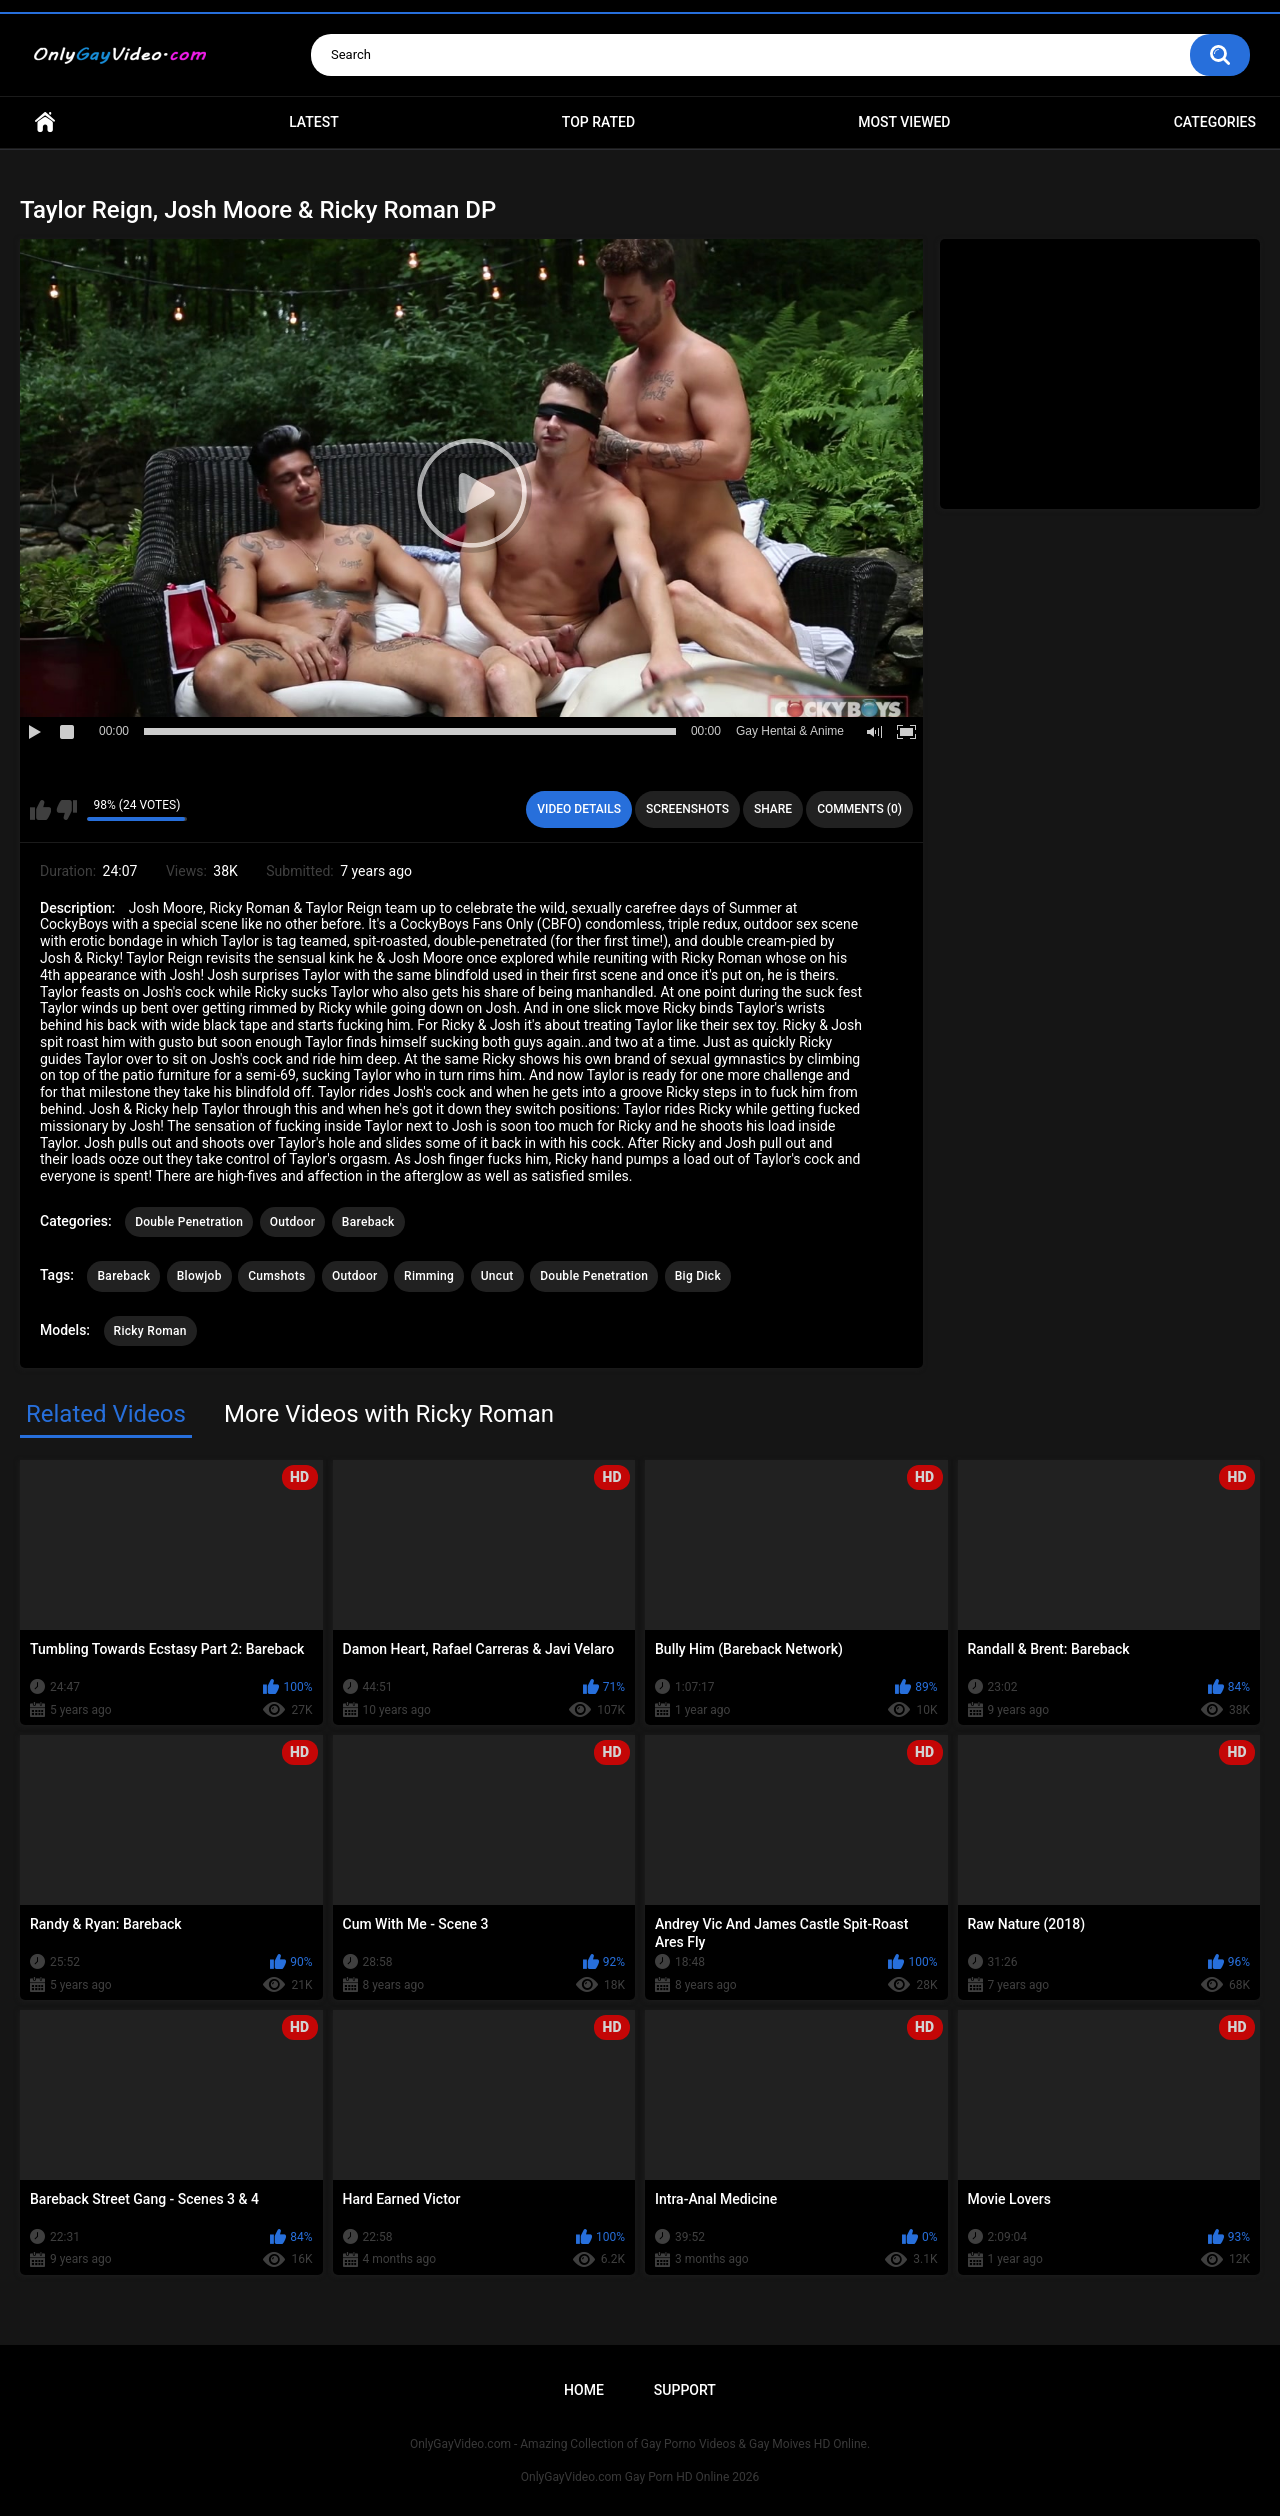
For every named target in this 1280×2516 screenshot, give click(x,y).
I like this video (40, 810)
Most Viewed (904, 122)
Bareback (368, 1222)
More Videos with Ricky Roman (389, 1414)
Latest (314, 122)
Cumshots (276, 1276)
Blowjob (199, 1276)
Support (685, 2390)
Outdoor (293, 1222)
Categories (1215, 122)
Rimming (429, 1276)
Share (773, 809)
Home (45, 122)
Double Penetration (189, 1222)
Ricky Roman (150, 1331)
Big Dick (698, 1276)
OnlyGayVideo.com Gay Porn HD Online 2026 (640, 2477)
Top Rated (598, 122)
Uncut (497, 1276)
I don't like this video (66, 810)
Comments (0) (859, 809)
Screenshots (687, 809)
